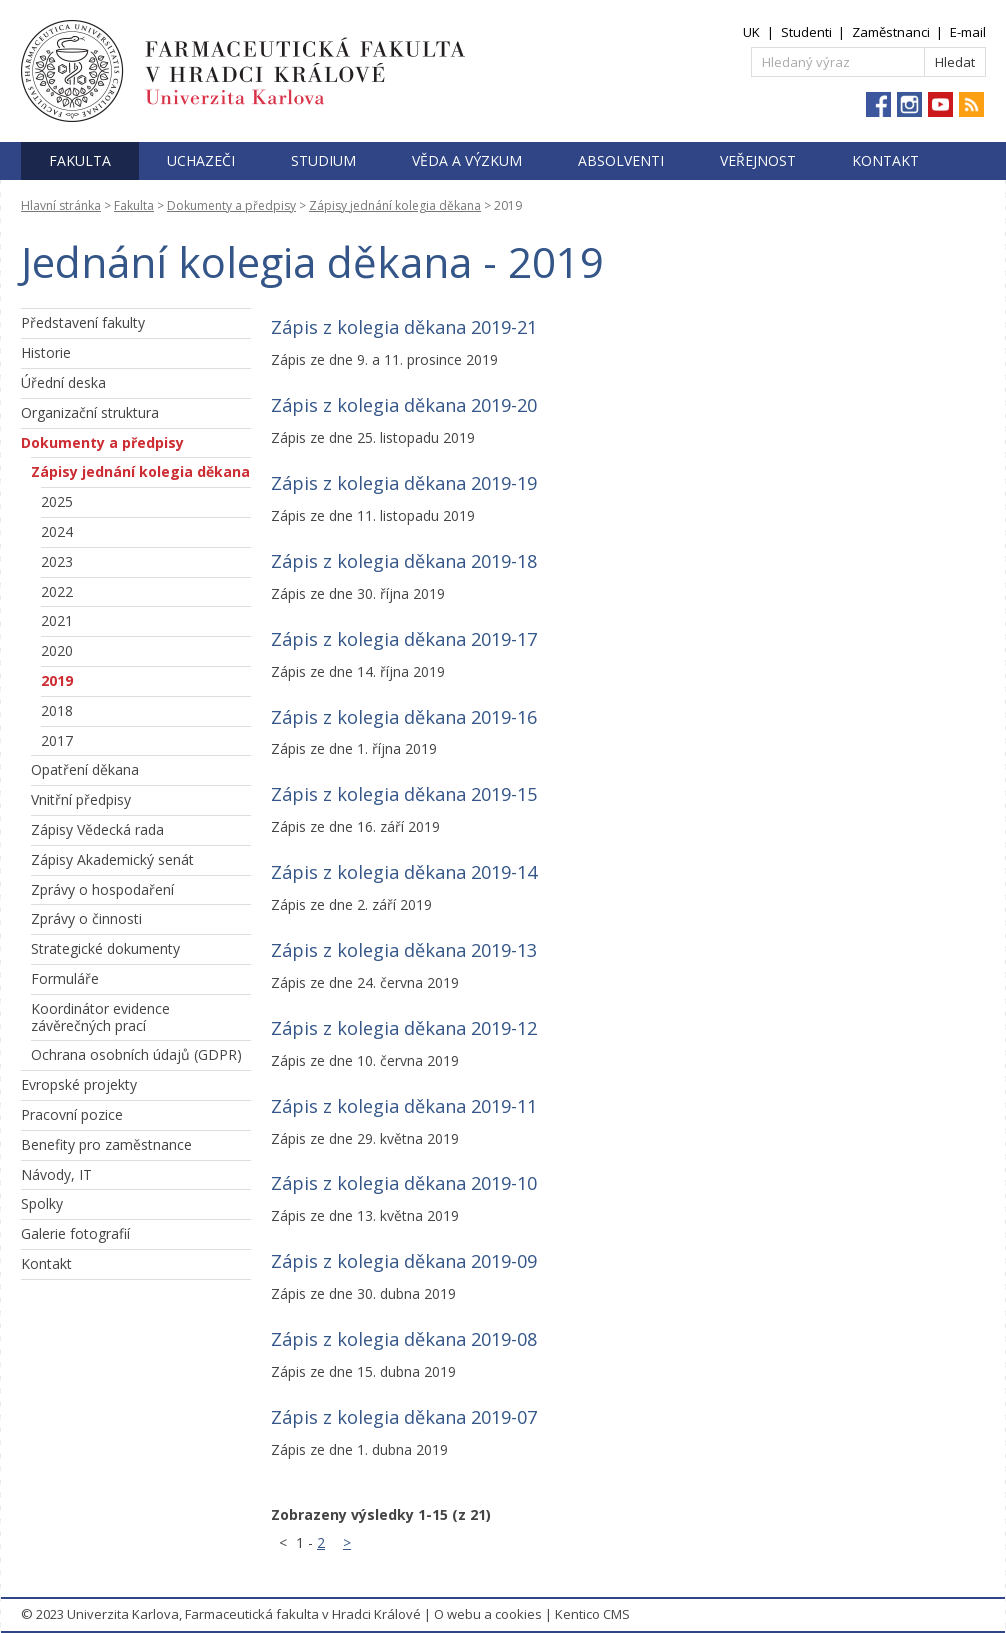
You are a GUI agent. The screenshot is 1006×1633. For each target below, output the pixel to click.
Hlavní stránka (61, 205)
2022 (57, 591)
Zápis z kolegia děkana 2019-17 (404, 639)
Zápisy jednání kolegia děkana (395, 205)
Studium (323, 160)
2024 (57, 531)
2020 (57, 650)
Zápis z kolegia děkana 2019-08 (404, 1339)
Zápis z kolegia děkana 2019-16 (404, 717)
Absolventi (621, 160)
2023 (57, 561)
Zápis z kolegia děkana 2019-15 (404, 794)
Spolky (42, 1203)
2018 (57, 710)
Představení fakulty (83, 322)
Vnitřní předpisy (81, 799)
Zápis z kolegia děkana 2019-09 (404, 1261)
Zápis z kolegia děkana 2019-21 (404, 327)
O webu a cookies (488, 1614)
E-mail (968, 32)
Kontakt (885, 160)
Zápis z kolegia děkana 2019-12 (404, 1028)
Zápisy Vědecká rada (97, 829)
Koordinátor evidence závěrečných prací (100, 1017)
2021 (57, 620)
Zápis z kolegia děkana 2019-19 (404, 483)
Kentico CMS (592, 1614)
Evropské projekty (79, 1084)
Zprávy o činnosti (86, 918)
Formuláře (65, 978)
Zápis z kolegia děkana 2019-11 (404, 1106)
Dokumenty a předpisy (231, 205)
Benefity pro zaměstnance (106, 1144)
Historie (46, 352)
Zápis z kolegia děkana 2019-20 (404, 405)
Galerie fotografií (75, 1233)
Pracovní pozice (72, 1114)
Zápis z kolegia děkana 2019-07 (404, 1417)
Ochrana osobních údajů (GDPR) (136, 1054)
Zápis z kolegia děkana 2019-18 (404, 561)
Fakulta (80, 160)
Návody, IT (56, 1174)
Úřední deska (63, 382)
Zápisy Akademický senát (112, 859)
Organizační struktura (90, 412)
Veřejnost (758, 160)
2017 (57, 740)
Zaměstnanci (891, 32)
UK (751, 32)
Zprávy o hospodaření (102, 889)
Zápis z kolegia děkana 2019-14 (404, 872)
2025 (57, 501)
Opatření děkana (85, 769)
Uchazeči (201, 160)
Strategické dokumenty (105, 948)
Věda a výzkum (467, 160)
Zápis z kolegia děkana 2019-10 (404, 1183)
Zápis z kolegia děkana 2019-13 (404, 950)
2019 (57, 680)
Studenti (806, 32)
